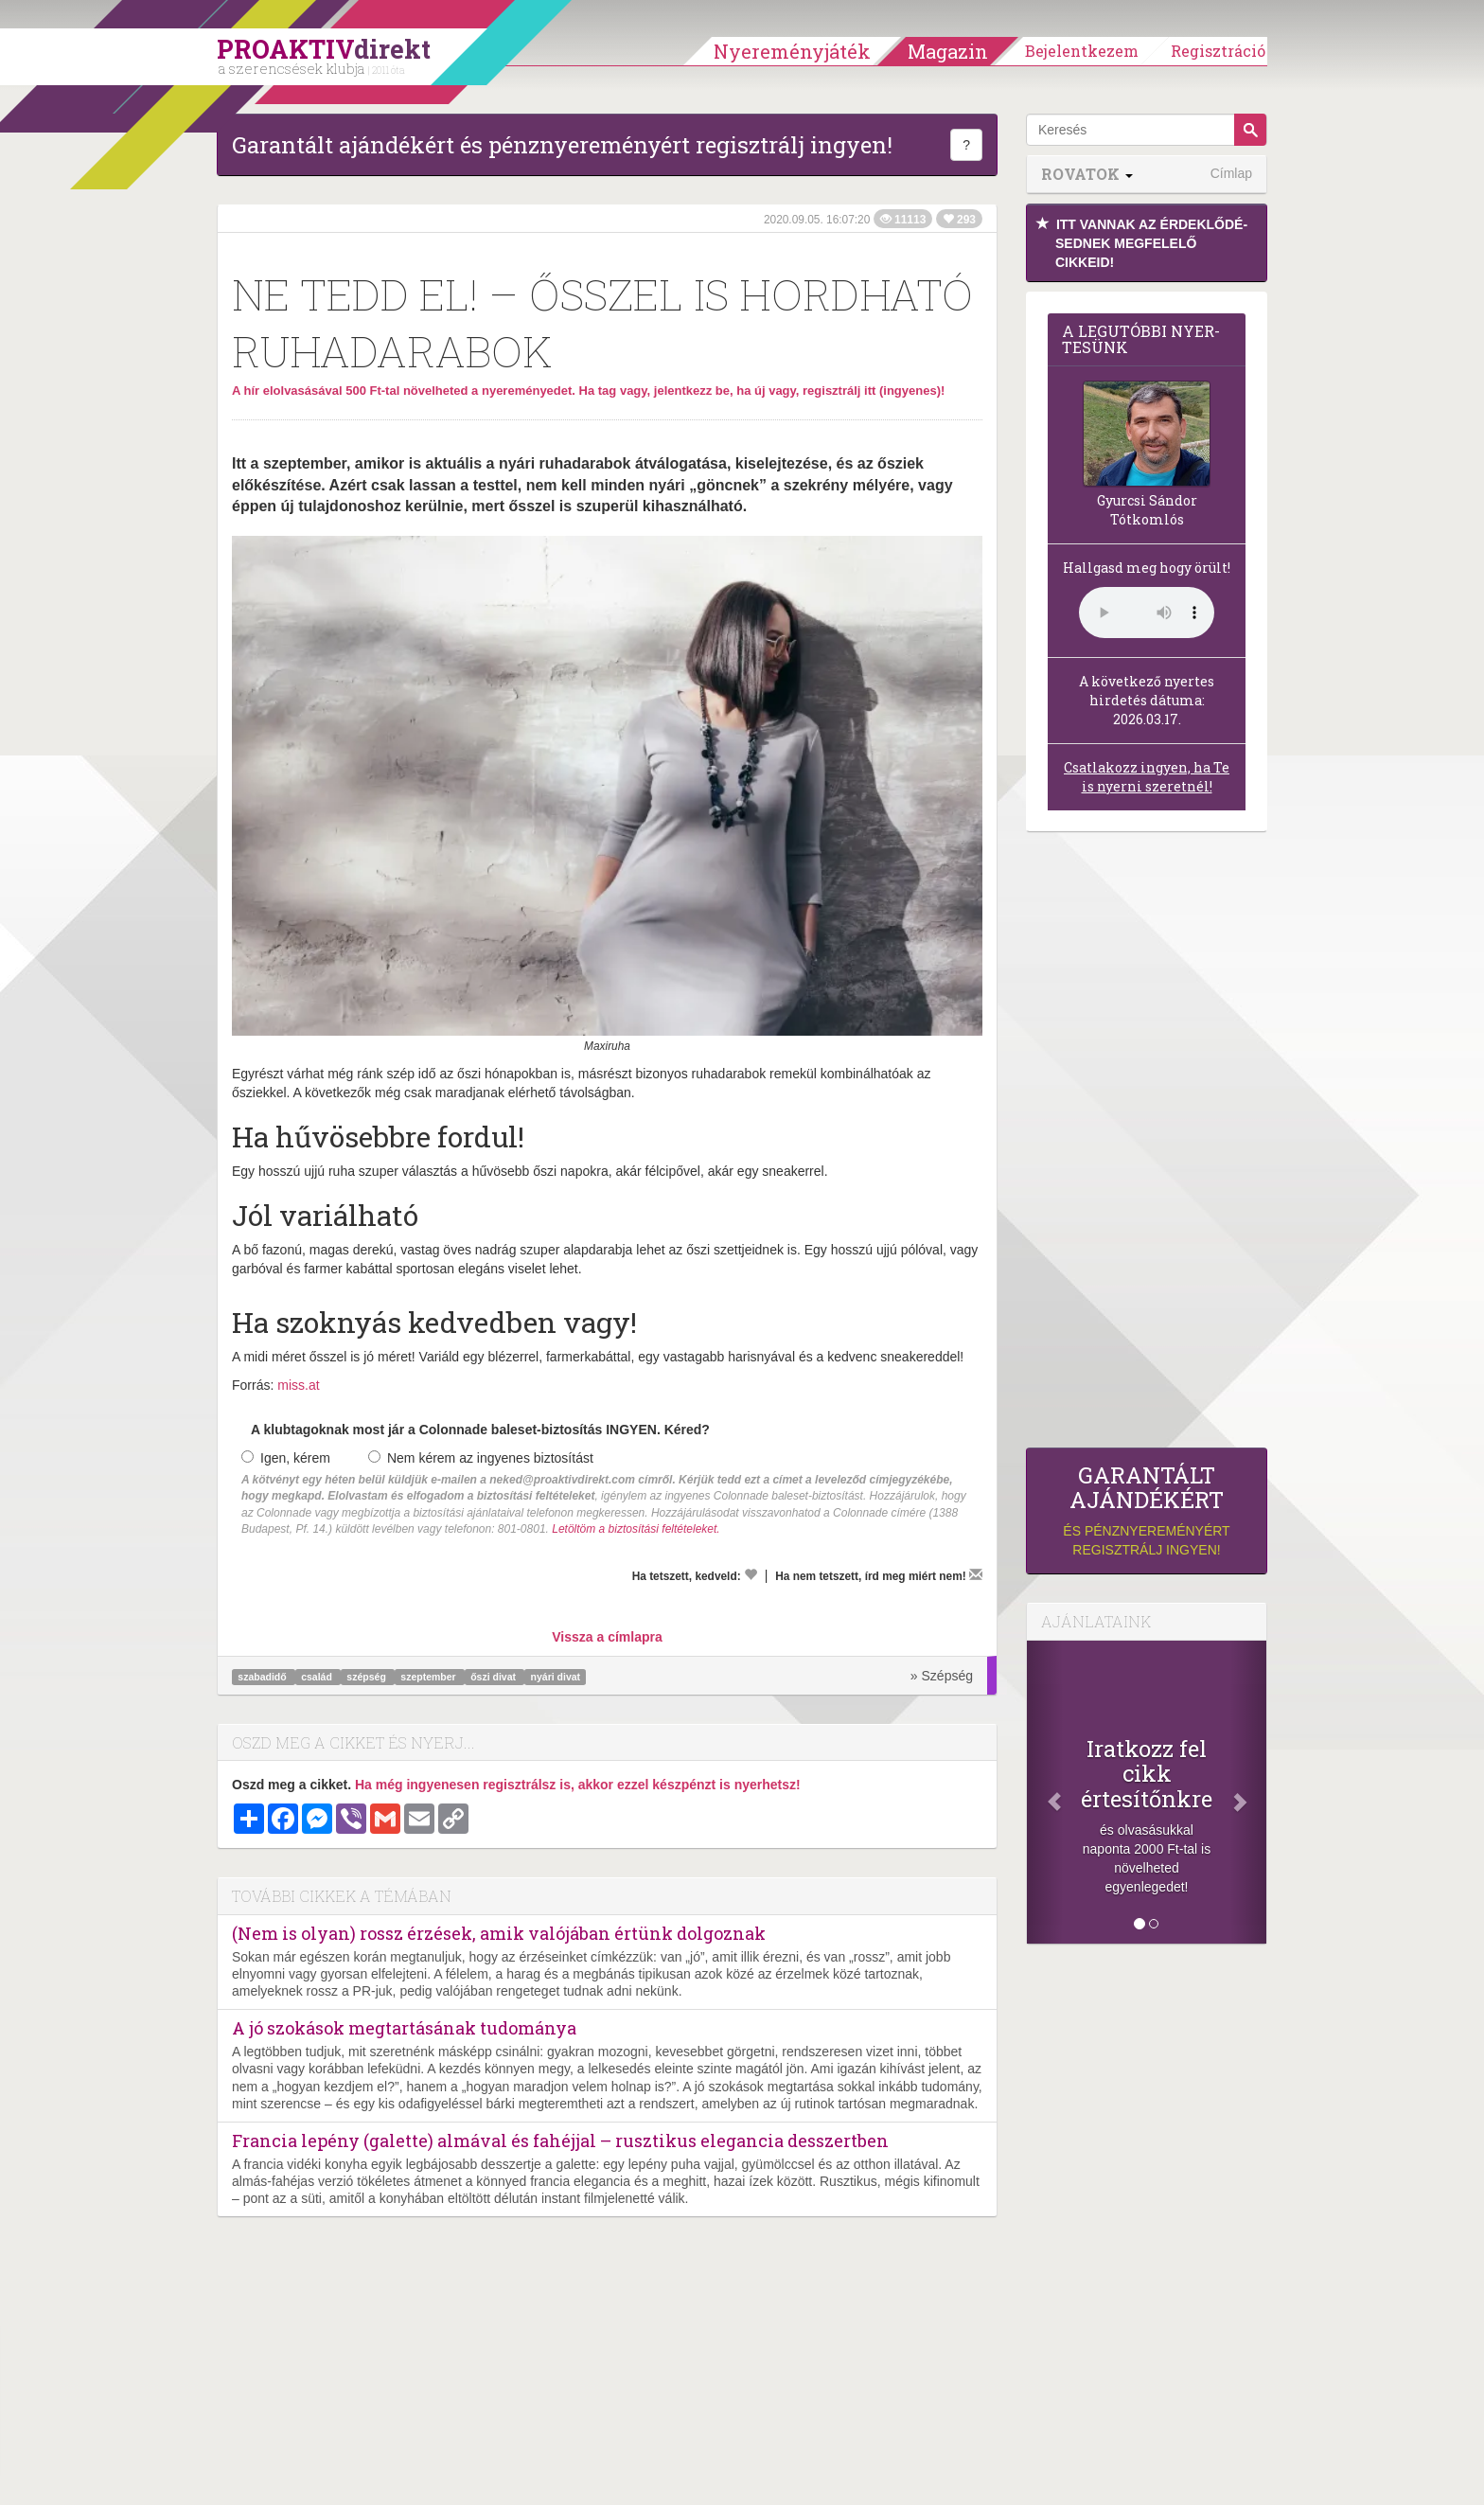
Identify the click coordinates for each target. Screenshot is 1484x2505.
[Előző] (1045, 1792)
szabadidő (263, 1676)
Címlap (1231, 173)
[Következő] (1248, 1792)
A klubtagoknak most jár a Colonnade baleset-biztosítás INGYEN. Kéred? (480, 1429)
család (318, 1676)
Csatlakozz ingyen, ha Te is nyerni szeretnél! (1146, 776)
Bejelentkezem (1082, 51)
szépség (367, 1676)
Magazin (948, 51)
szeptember (429, 1676)
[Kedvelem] (750, 1574)
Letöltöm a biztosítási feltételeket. (635, 1529)
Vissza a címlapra (607, 1636)
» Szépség (941, 1675)
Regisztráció (1218, 51)
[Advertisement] (1146, 1145)
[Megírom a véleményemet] (975, 1574)
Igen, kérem (285, 1458)
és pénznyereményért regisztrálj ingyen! (1146, 1510)
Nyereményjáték (792, 51)
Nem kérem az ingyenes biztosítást (480, 1458)
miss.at (298, 1385)
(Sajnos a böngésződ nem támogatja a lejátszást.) (1146, 612)
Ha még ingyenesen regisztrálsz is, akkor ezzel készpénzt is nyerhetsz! (578, 1784)
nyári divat (556, 1676)
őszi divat (494, 1676)
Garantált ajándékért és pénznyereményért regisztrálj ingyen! (562, 145)
